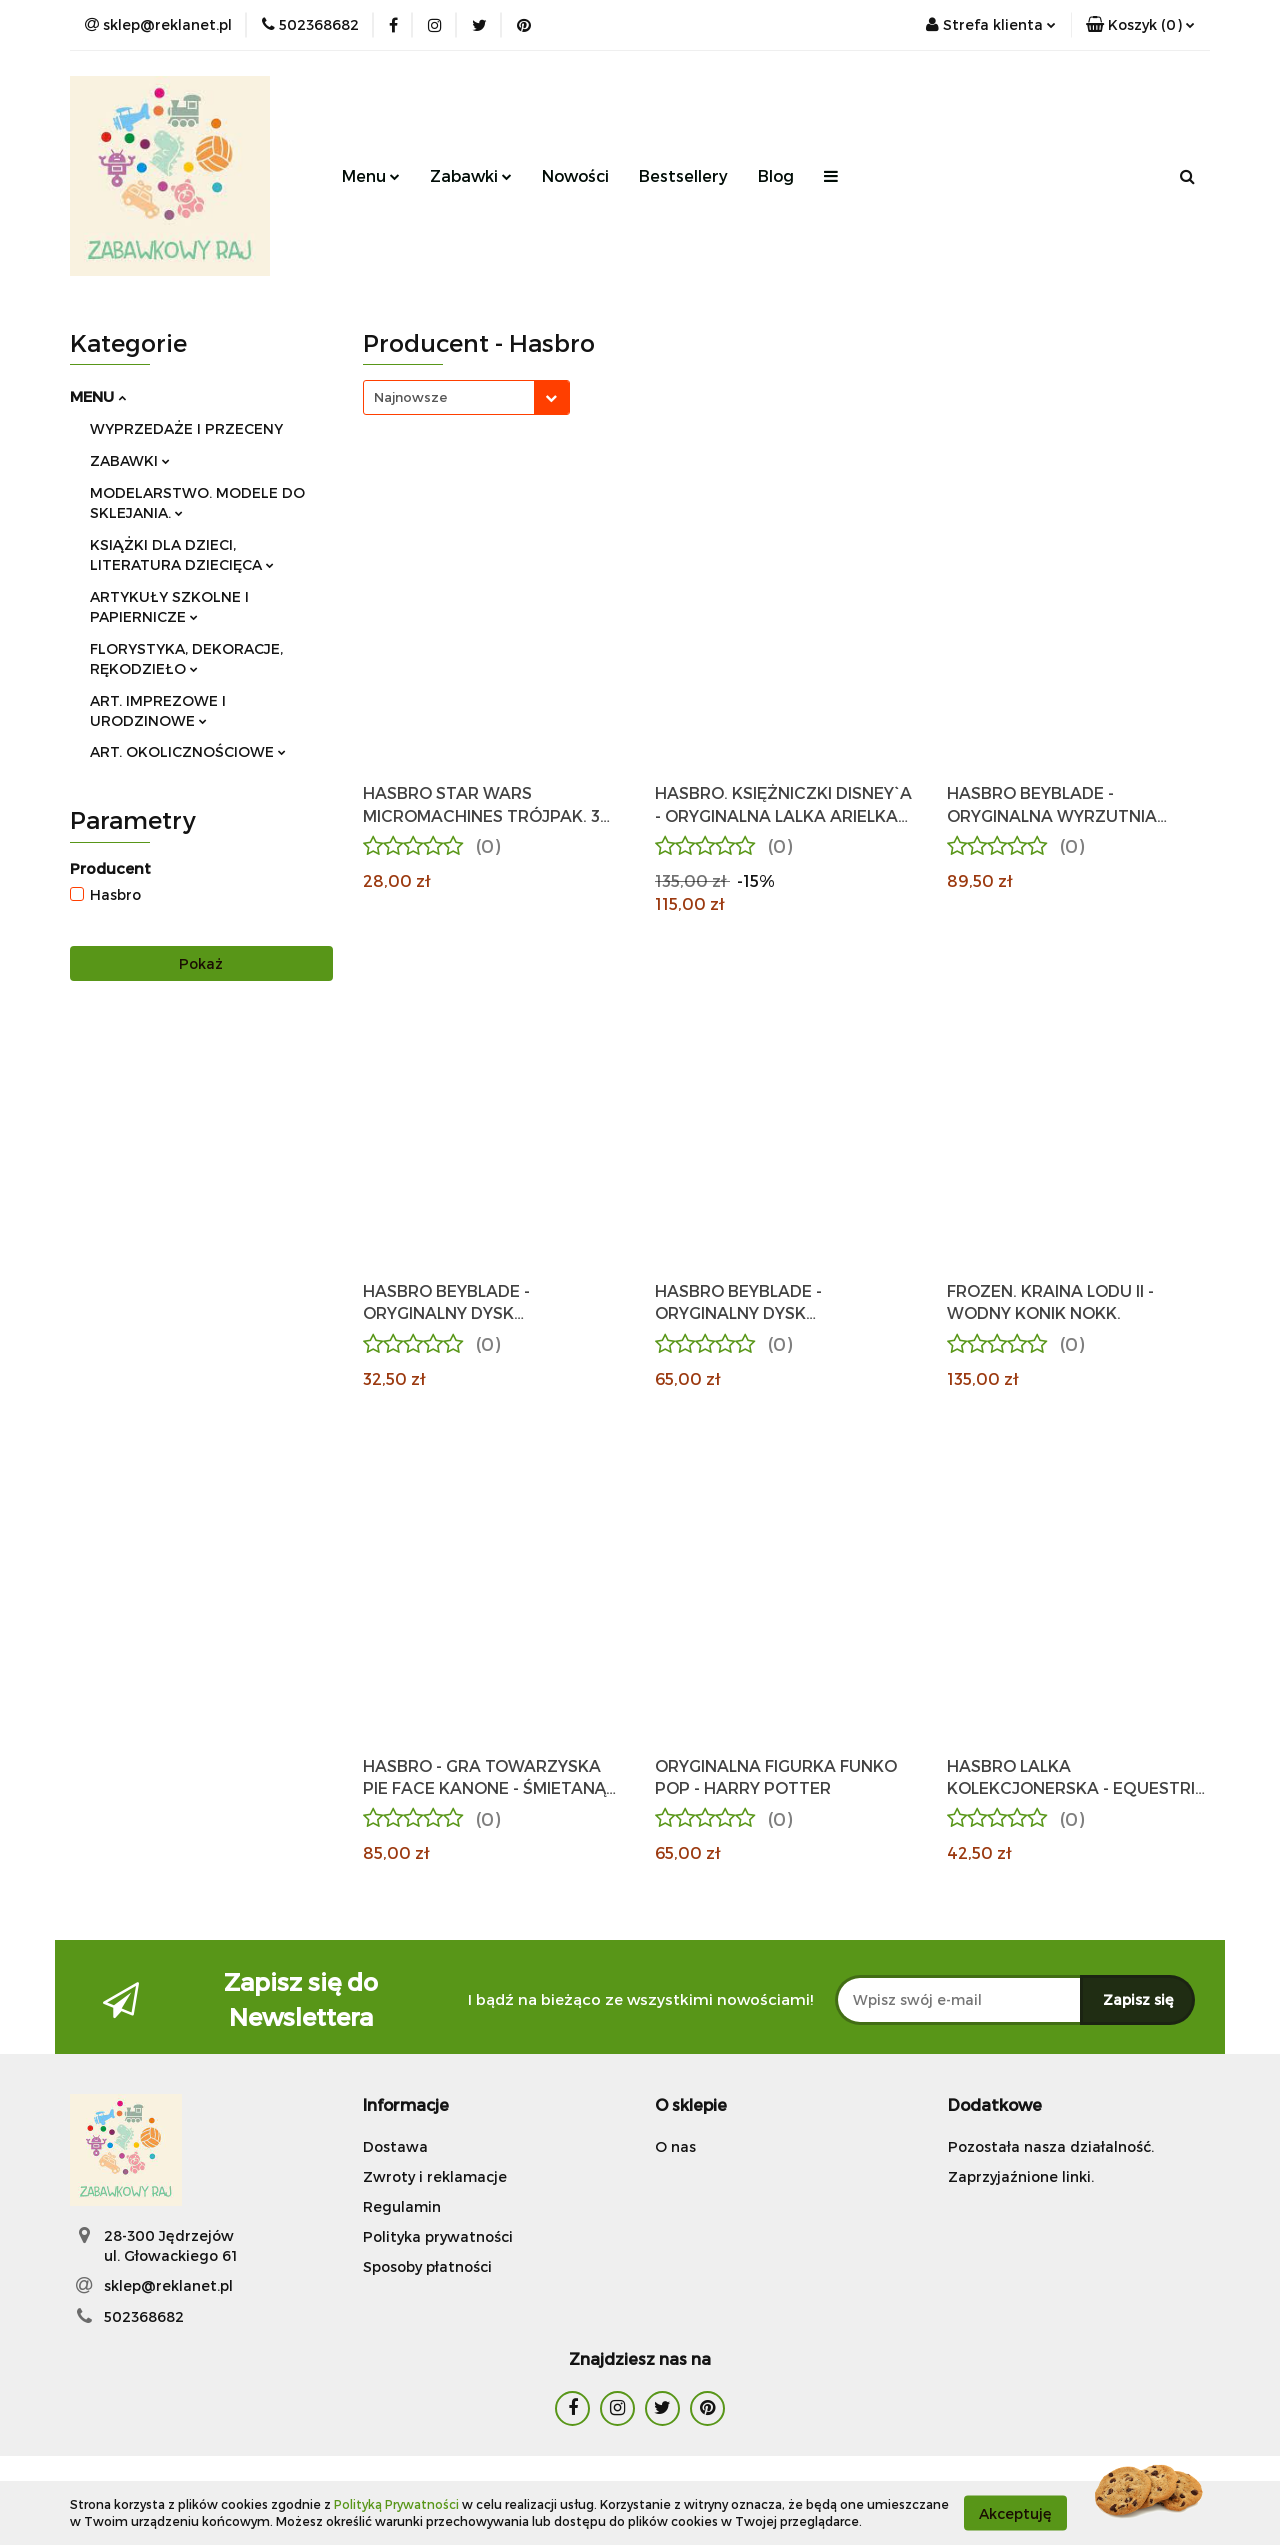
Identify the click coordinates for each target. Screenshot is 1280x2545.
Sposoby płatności (427, 2266)
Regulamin (402, 2206)
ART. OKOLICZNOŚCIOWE (188, 751)
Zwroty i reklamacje (435, 2176)
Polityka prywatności (438, 2236)
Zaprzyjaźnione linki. (1021, 2176)
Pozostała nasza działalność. (1051, 2146)
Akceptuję (1015, 2512)
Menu (371, 175)
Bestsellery (683, 175)
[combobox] (466, 397)
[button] (1140, 25)
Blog (776, 175)
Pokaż (201, 963)
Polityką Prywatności (396, 2504)
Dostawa (395, 2146)
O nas (675, 2146)
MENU (98, 396)
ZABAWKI (130, 460)
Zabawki (471, 175)
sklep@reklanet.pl (168, 2285)
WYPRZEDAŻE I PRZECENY (186, 428)
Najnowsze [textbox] (410, 397)
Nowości (575, 175)
